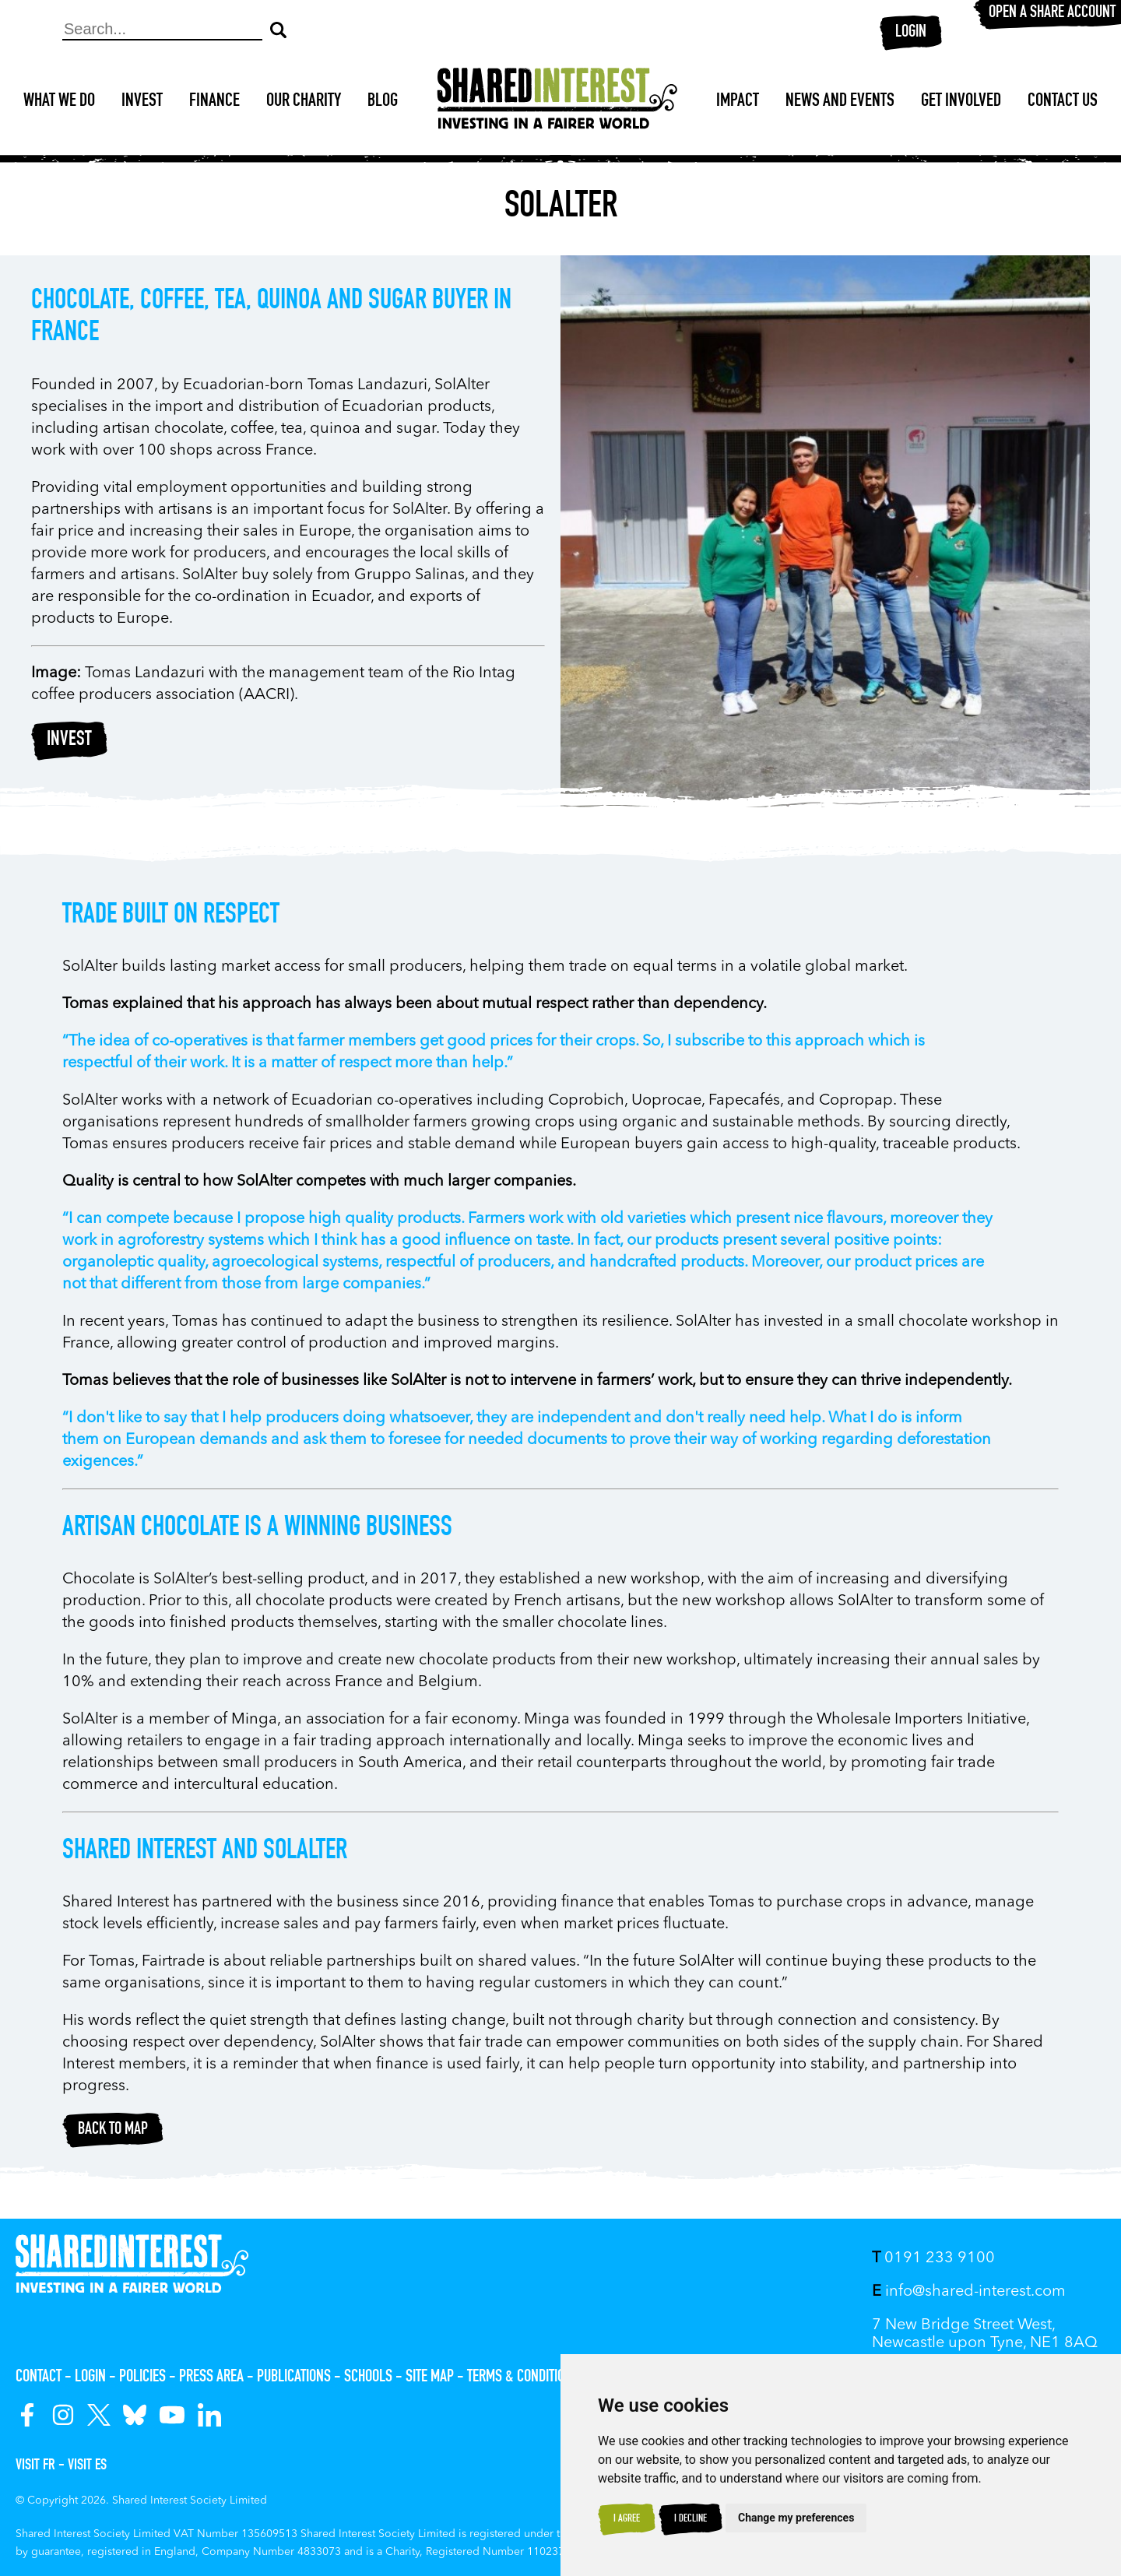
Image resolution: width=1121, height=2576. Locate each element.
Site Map (430, 2377)
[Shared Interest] (557, 102)
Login (910, 32)
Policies (142, 2377)
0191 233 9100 (933, 2258)
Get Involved (961, 102)
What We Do (59, 102)
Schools (368, 2377)
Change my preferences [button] (796, 2517)
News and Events (839, 102)
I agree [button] (626, 2519)
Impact (737, 102)
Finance (214, 102)
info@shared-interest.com (969, 2292)
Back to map (113, 2129)
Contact (38, 2377)
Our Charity (303, 102)
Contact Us (1063, 102)
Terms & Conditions (523, 2377)
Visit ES (87, 2466)
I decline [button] (690, 2519)
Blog (382, 102)
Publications (294, 2377)
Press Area (211, 2377)
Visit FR (35, 2466)
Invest (142, 102)
